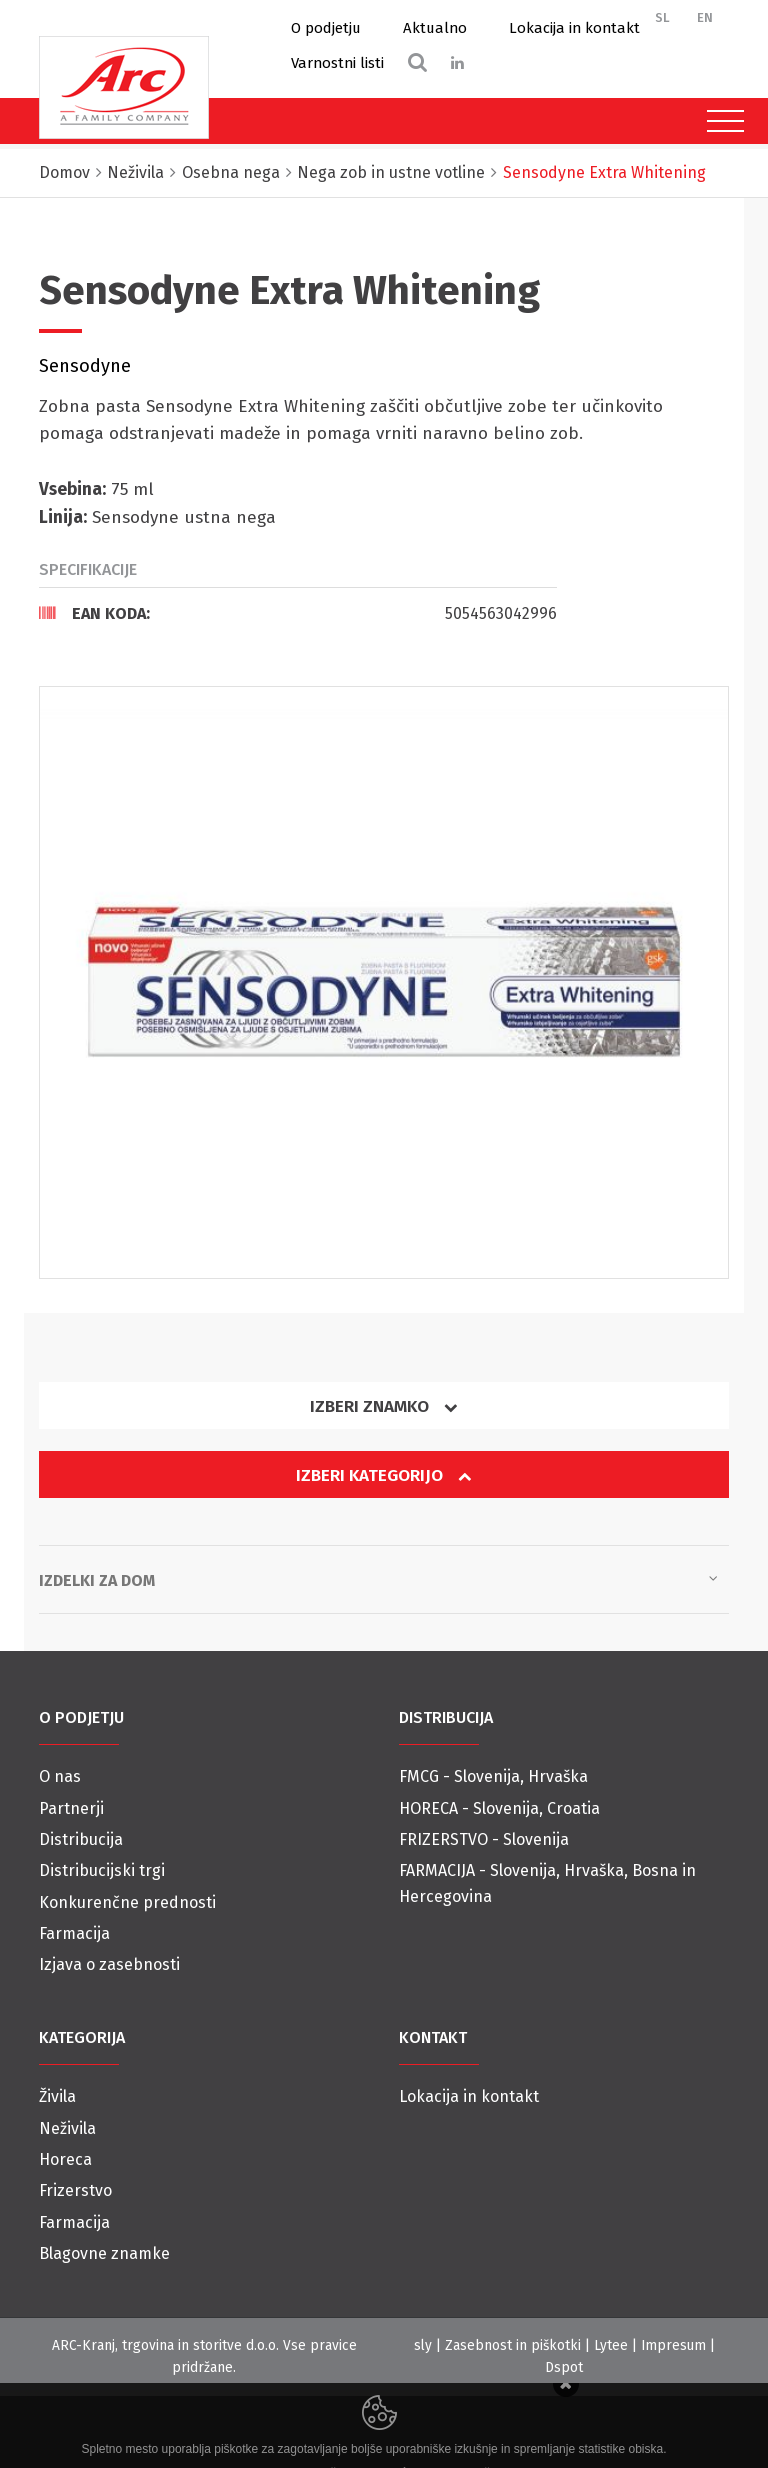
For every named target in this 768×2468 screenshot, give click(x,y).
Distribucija (81, 1839)
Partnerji (71, 1808)
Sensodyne (85, 366)
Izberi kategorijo (384, 1475)
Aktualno (435, 28)
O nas (60, 1776)
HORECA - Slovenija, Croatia (499, 1808)
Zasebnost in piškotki (513, 2345)
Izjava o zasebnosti (109, 1964)
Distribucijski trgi (102, 1870)
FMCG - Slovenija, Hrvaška (493, 1776)
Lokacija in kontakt (574, 28)
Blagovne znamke (104, 2253)
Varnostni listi (337, 63)
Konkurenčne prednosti (127, 1902)
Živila (57, 2096)
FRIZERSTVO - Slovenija (484, 1839)
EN (705, 17)
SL (662, 17)
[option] (384, 983)
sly (423, 2345)
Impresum (673, 2345)
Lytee (611, 2345)
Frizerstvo (75, 2190)
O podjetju (326, 28)
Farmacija (74, 1933)
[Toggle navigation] (720, 121)
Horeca (65, 2159)
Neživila (67, 2128)
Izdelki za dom (378, 1579)
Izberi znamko (384, 1406)
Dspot (564, 2367)
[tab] (298, 613)
